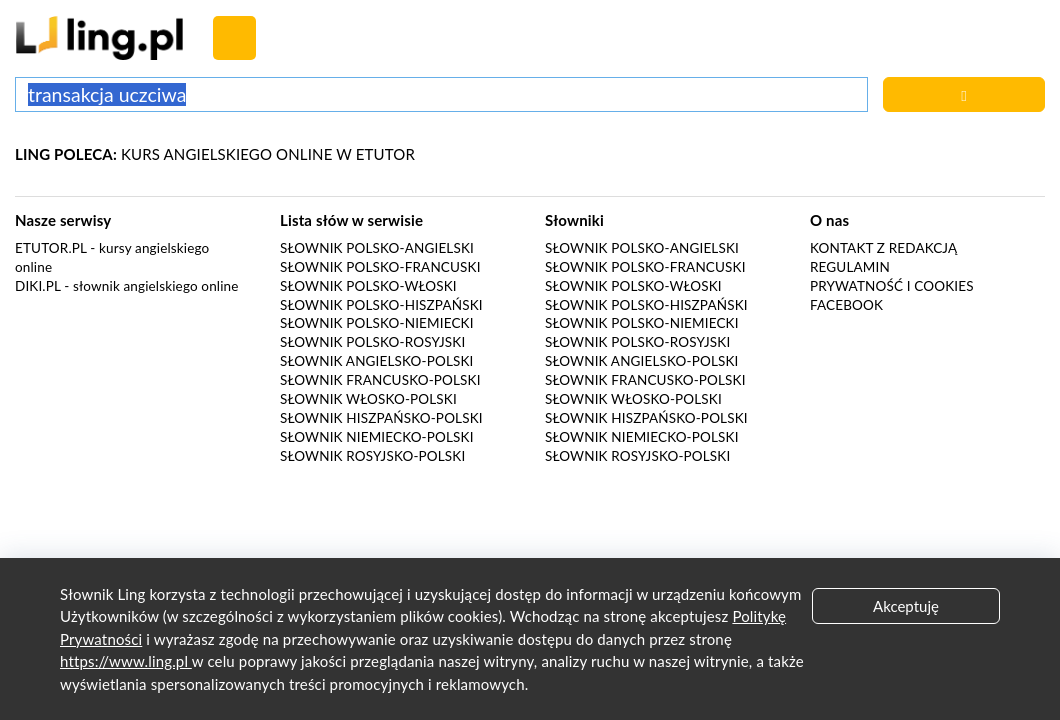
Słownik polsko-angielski (377, 248)
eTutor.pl (51, 248)
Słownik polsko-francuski (380, 267)
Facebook (846, 305)
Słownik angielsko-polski (376, 361)
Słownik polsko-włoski (368, 286)
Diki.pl (38, 286)
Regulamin (850, 267)
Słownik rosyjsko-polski (372, 456)
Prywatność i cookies (892, 286)
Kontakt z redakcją (883, 248)
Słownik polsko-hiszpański (381, 305)
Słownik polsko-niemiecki (377, 323)
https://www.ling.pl (126, 661)
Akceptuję (906, 606)
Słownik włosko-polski (368, 399)
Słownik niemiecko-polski (377, 437)
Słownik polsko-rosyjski (372, 342)
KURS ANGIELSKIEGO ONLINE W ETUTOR (215, 154)
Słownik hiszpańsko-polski (381, 418)
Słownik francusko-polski (380, 380)
